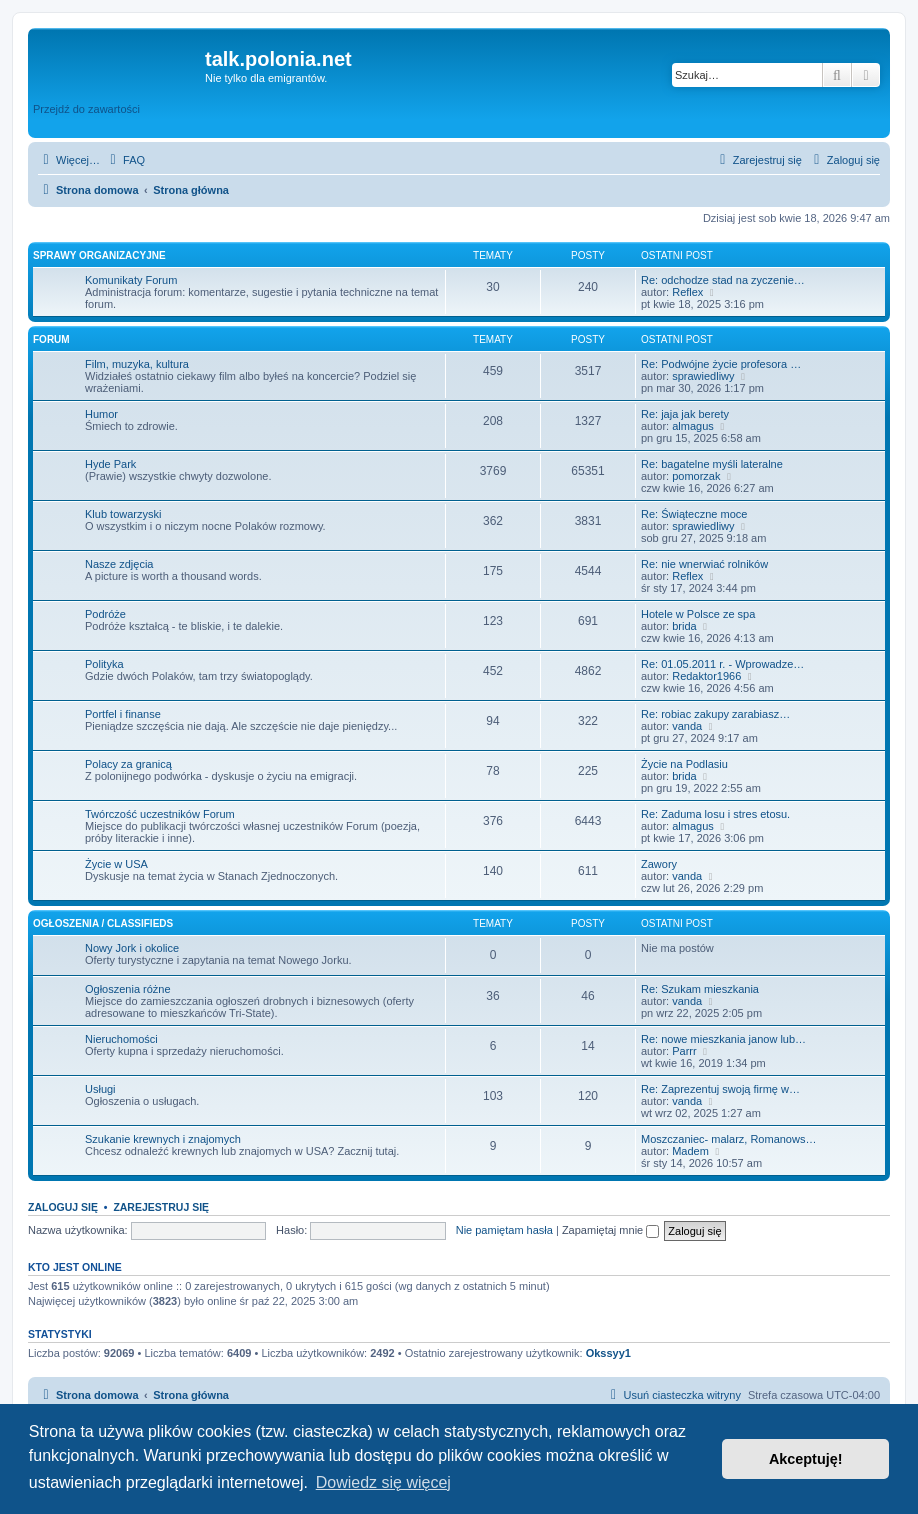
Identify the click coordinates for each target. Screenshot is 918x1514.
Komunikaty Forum (131, 280)
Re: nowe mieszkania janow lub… (723, 1039)
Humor (101, 414)
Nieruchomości (121, 1039)
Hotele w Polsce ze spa (698, 614)
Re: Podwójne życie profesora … (721, 364)
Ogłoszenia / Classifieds (103, 923)
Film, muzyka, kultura (137, 364)
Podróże (105, 614)
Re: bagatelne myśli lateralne (712, 464)
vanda (687, 726)
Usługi (100, 1089)
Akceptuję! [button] (806, 1459)
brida (684, 626)
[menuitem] (125, 160)
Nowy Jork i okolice (132, 948)
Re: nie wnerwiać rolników (704, 564)
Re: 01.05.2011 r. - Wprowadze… (722, 664)
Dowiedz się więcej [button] (383, 1482)
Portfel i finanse (123, 714)
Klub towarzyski (123, 514)
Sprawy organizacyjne (99, 255)
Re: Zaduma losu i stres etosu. (715, 814)
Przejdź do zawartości (86, 109)
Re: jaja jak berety (685, 414)
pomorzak (696, 476)
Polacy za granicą (128, 764)
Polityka (104, 664)
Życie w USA (116, 864)
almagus (693, 426)
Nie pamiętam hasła (504, 1230)
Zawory (659, 864)
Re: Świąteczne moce (694, 514)
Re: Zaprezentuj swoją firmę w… (720, 1089)
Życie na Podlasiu (684, 764)
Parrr (684, 1051)
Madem (690, 1151)
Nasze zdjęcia (119, 564)
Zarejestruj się (161, 1207)
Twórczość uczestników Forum (160, 814)
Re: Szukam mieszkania (700, 989)
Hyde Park (110, 464)
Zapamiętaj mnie (610, 1230)
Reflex (687, 292)
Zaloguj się (63, 1207)
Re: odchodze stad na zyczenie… (723, 280)
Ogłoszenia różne (128, 989)
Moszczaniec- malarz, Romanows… (728, 1139)
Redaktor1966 (706, 676)
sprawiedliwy (703, 376)
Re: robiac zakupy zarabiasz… (715, 714)
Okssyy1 (608, 1353)
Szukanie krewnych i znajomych (163, 1139)
